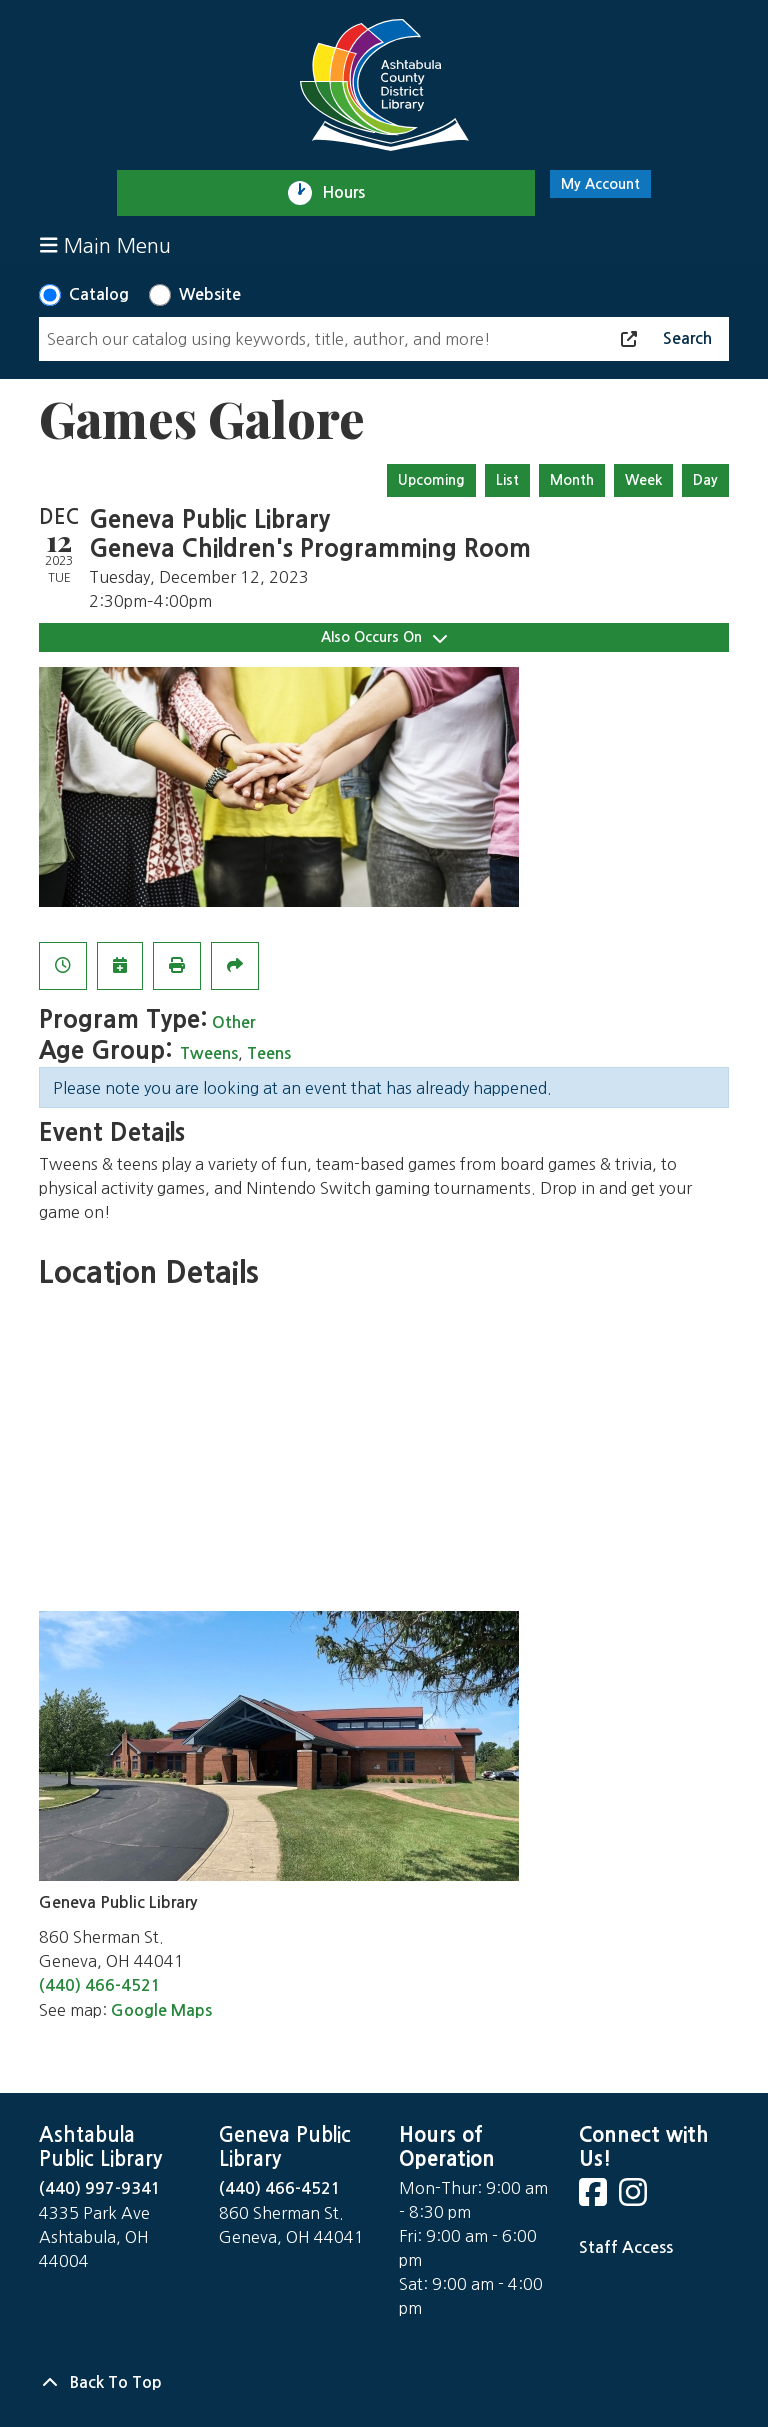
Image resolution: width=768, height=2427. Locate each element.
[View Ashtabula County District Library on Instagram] (635, 2198)
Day (705, 480)
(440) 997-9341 (100, 2188)
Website (210, 294)
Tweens (209, 1053)
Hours (352, 193)
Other (233, 1022)
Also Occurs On (384, 637)
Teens (269, 1053)
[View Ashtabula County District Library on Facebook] (595, 2198)
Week (643, 480)
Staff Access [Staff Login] (626, 2247)
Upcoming (431, 480)
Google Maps (161, 2010)
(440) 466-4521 (100, 1985)
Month (572, 480)
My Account (600, 184)
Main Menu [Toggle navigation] (105, 245)
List (507, 480)
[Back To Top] (384, 2383)
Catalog (99, 294)
